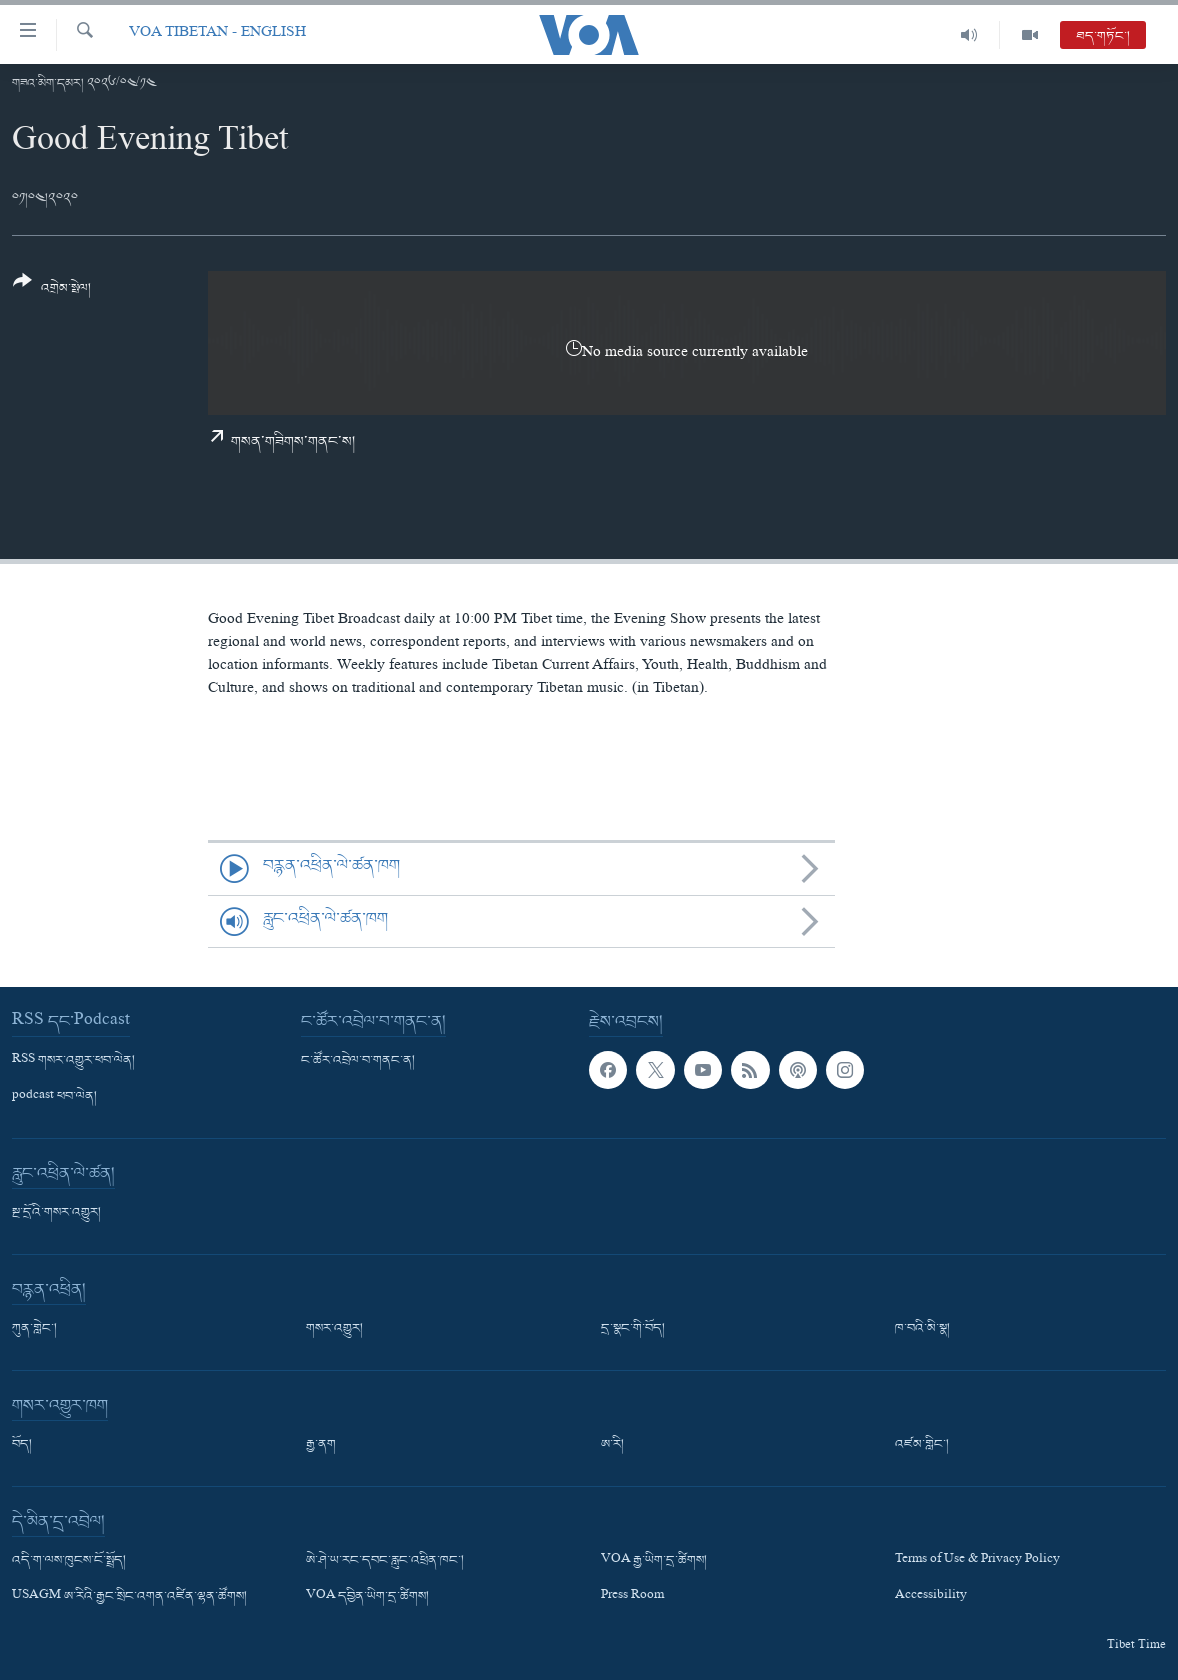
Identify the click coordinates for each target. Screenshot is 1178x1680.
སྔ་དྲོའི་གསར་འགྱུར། (56, 1213)
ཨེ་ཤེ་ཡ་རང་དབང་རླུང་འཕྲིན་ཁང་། (385, 1561)
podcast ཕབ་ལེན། (54, 1097)
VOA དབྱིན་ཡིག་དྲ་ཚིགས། (367, 1598)
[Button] (52, 291)
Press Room (632, 1598)
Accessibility (931, 1598)
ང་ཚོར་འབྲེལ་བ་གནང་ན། (358, 1061)
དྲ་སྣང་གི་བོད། (633, 1329)
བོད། (22, 1445)
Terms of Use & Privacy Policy (977, 1561)
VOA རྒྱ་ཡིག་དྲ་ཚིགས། (654, 1561)
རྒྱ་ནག (321, 1445)
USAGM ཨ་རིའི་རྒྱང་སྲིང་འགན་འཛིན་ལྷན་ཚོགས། (129, 1598)
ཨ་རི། (612, 1445)
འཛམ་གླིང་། (922, 1445)
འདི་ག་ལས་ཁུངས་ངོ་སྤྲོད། (69, 1561)
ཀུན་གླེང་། (34, 1329)
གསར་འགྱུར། (334, 1329)
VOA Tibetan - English (217, 34)
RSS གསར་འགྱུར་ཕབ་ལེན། (73, 1061)
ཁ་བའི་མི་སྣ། (922, 1329)
